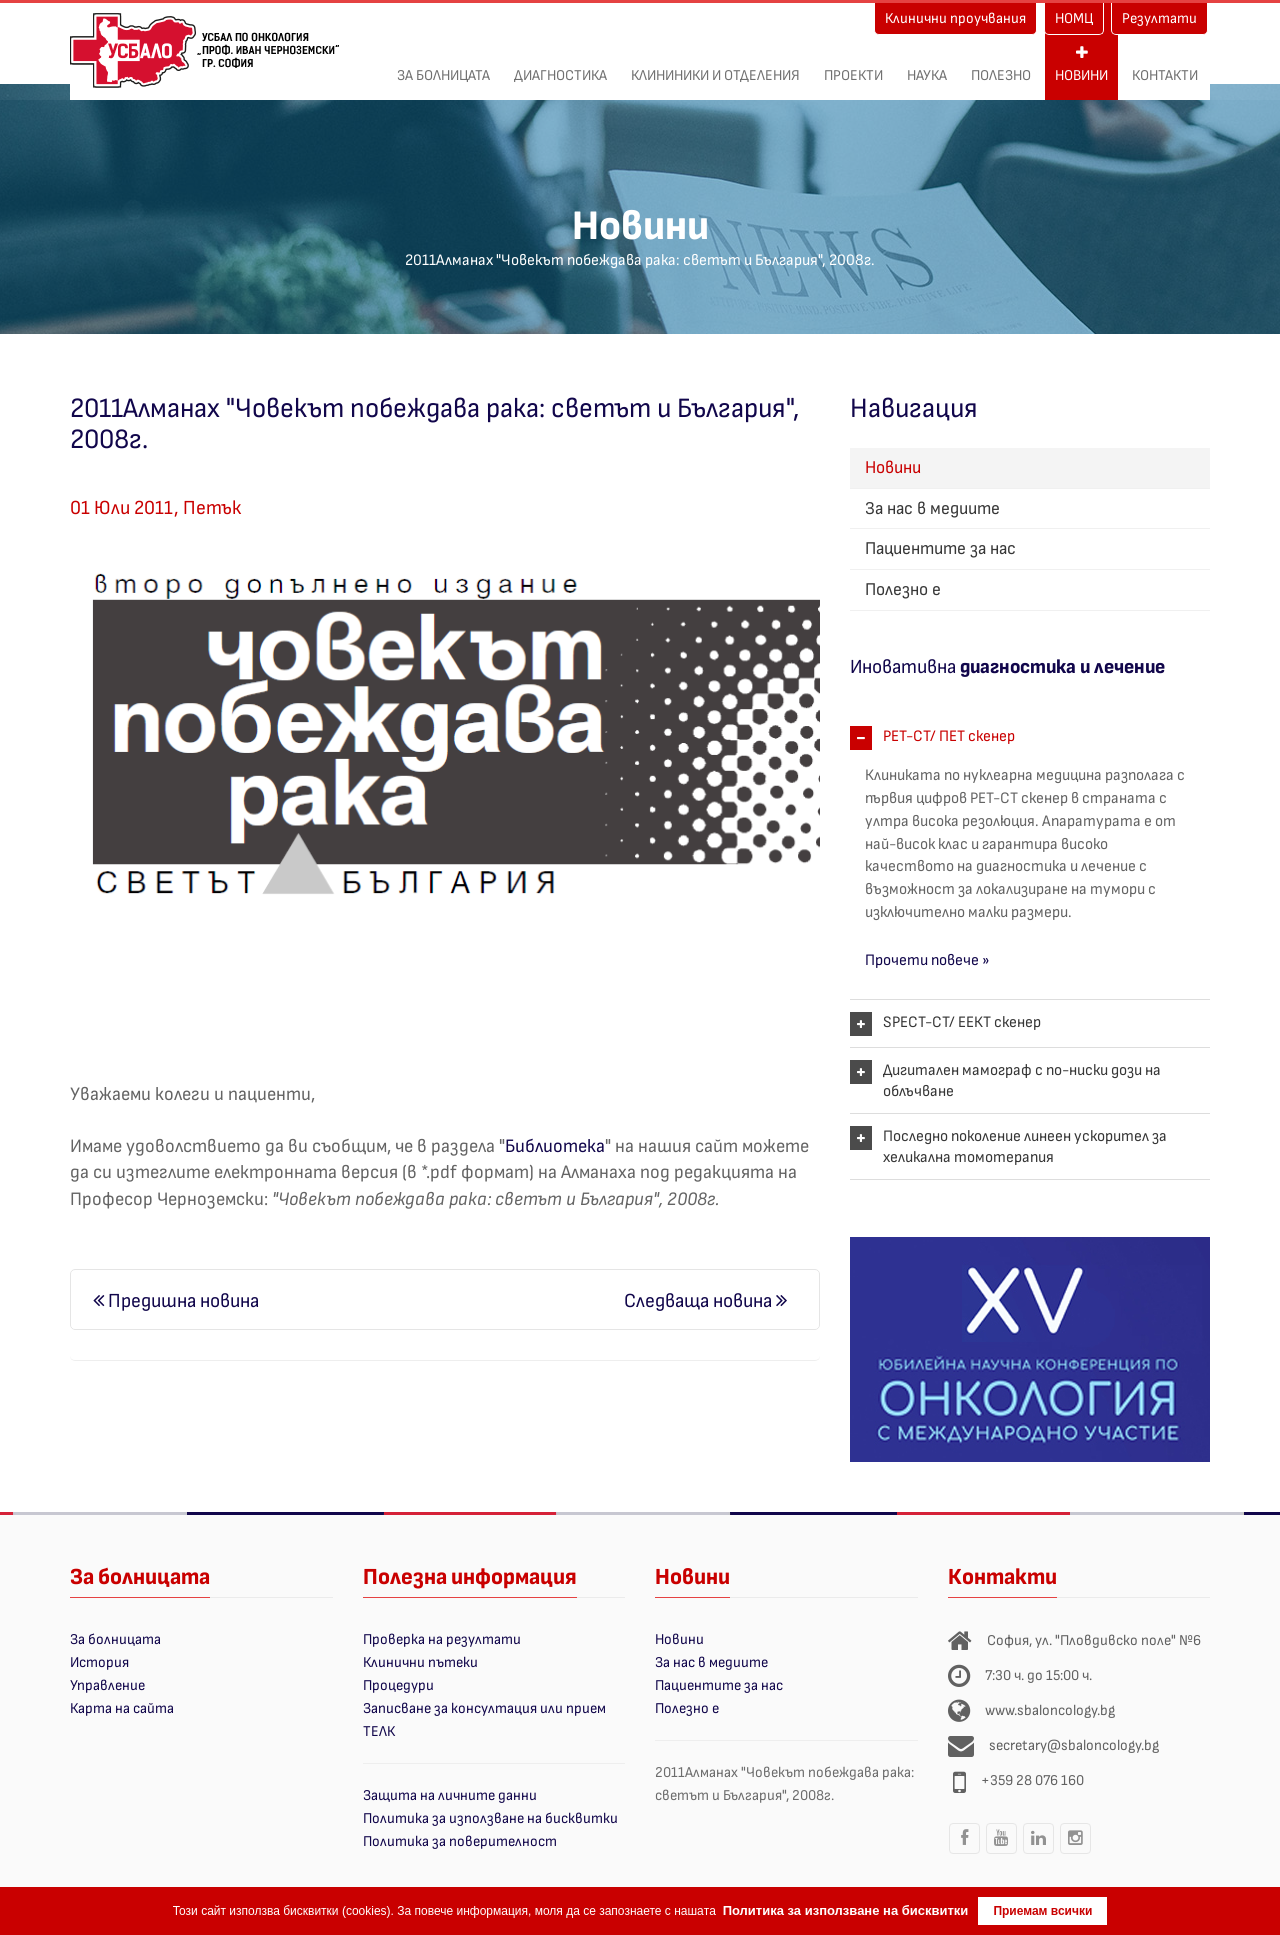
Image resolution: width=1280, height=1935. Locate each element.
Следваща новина (705, 1301)
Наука (927, 65)
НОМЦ (1074, 18)
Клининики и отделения (715, 65)
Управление (107, 1685)
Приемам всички (1042, 1911)
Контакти (1165, 65)
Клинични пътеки (420, 1662)
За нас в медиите (932, 508)
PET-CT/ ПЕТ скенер (949, 736)
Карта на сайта (122, 1708)
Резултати (1159, 18)
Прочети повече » (927, 960)
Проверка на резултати (442, 1639)
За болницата (443, 65)
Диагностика (560, 65)
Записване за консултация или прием (484, 1708)
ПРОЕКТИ (853, 65)
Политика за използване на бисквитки (490, 1818)
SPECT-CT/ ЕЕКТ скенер (962, 1022)
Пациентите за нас (940, 548)
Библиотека (555, 1146)
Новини (1081, 65)
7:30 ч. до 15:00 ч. (1038, 1675)
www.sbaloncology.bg (1050, 1710)
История (99, 1662)
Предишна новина (176, 1301)
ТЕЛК (379, 1731)
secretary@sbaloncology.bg (1074, 1745)
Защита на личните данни (450, 1795)
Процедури (398, 1685)
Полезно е (903, 589)
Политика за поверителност (460, 1841)
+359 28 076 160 (1032, 1780)
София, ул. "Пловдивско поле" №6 (1094, 1640)
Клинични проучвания (955, 18)
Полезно (1001, 65)
